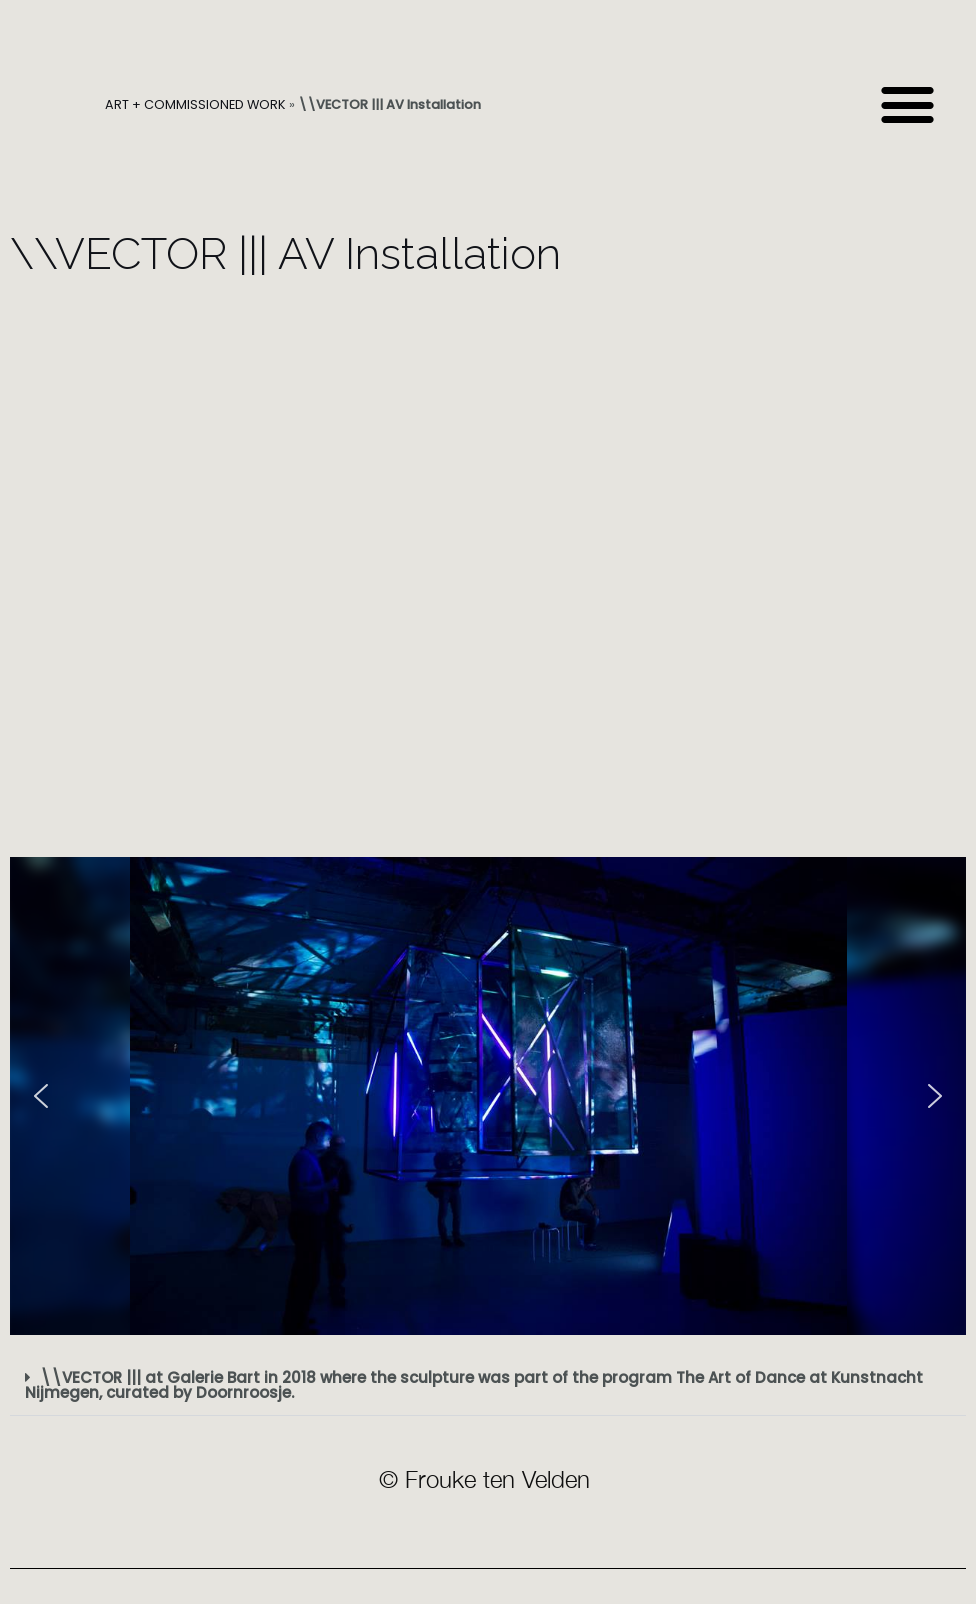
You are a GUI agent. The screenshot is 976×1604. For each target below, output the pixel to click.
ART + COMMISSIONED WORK (195, 104)
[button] (907, 105)
